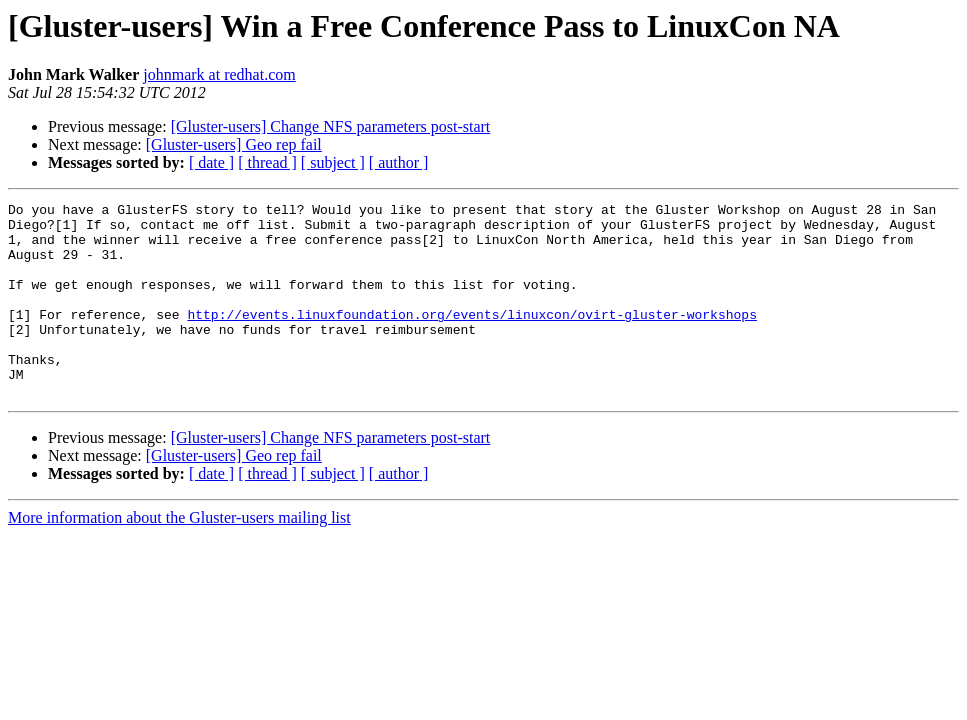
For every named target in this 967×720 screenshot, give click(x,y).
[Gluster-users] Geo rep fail (234, 144)
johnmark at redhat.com (219, 74)
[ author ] (399, 162)
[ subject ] (333, 162)
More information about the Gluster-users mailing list (179, 556)
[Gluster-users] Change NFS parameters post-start (331, 126)
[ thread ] (267, 162)
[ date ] (211, 162)
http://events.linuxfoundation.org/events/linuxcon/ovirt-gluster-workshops (471, 338)
